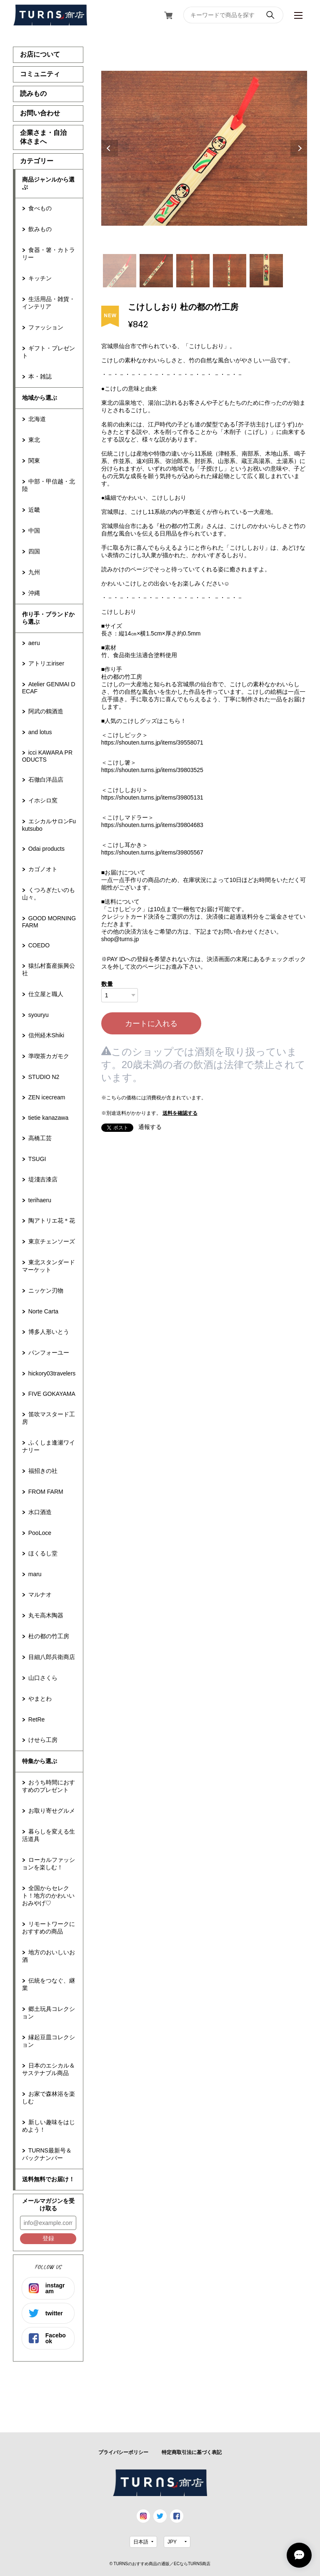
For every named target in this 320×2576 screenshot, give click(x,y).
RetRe (36, 1719)
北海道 (37, 419)
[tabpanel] (204, 148)
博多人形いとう (48, 1331)
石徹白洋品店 (45, 779)
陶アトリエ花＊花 (51, 1220)
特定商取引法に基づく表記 (192, 2452)
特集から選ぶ (39, 1761)
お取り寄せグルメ (51, 1810)
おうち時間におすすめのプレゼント (48, 1786)
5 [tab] (266, 270)
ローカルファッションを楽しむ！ (48, 1863)
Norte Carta (43, 1311)
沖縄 (34, 593)
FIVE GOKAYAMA (51, 1393)
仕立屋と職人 (45, 994)
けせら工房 (43, 1739)
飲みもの (40, 229)
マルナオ (40, 1594)
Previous (109, 148)
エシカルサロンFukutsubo (49, 825)
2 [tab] (156, 270)
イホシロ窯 (43, 800)
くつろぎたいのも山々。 (48, 894)
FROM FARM (45, 1491)
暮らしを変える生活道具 (48, 1835)
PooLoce (39, 1533)
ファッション (45, 327)
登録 (48, 2238)
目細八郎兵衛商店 (51, 1657)
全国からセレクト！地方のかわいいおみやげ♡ (48, 1895)
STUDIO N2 (44, 1077)
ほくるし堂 (43, 1553)
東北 (34, 439)
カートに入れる (151, 1023)
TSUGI (37, 1159)
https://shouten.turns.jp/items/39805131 (152, 797)
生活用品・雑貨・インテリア (48, 303)
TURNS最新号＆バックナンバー (47, 2154)
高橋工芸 (40, 1138)
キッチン (40, 278)
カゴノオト (43, 869)
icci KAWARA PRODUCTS (47, 756)
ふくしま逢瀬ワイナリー (48, 1446)
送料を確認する (180, 1113)
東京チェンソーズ (51, 1241)
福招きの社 (43, 1470)
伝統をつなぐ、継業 (48, 1984)
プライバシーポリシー (123, 2452)
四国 (34, 551)
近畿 (34, 509)
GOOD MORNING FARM (49, 922)
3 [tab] (193, 270)
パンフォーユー (48, 1352)
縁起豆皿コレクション (48, 2041)
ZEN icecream (46, 1097)
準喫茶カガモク (48, 1056)
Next (298, 148)
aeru (34, 643)
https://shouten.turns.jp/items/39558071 (152, 742)
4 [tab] (229, 270)
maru (35, 1574)
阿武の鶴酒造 (45, 711)
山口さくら (43, 1677)
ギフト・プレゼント (48, 352)
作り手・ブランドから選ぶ (48, 618)
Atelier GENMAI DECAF (48, 688)
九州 (34, 572)
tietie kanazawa (48, 1117)
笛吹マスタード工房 (48, 1418)
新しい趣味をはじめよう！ (48, 2126)
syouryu (38, 1014)
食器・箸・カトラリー (48, 254)
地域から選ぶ (39, 397)
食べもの (40, 208)
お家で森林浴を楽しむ (48, 2097)
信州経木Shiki (46, 1035)
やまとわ (40, 1698)
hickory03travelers (52, 1373)
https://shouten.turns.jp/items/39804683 (152, 825)
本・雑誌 (40, 376)
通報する (150, 1127)
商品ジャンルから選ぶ (48, 183)
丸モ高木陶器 (45, 1615)
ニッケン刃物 (45, 1290)
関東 (34, 460)
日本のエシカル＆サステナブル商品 (48, 2069)
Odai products (46, 848)
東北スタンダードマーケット (48, 1266)
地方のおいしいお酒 (48, 1956)
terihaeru (39, 1200)
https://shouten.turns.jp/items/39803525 (152, 770)
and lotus (40, 732)
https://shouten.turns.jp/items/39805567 (152, 852)
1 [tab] (119, 270)
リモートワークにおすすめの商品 (48, 1928)
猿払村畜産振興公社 (48, 969)
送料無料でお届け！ (48, 2179)
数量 (107, 984)
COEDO (39, 945)
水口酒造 (40, 1512)
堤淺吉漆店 (43, 1179)
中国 (34, 530)
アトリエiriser (46, 663)
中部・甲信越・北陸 (48, 485)
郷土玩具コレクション (48, 2012)
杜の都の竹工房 (48, 1636)
